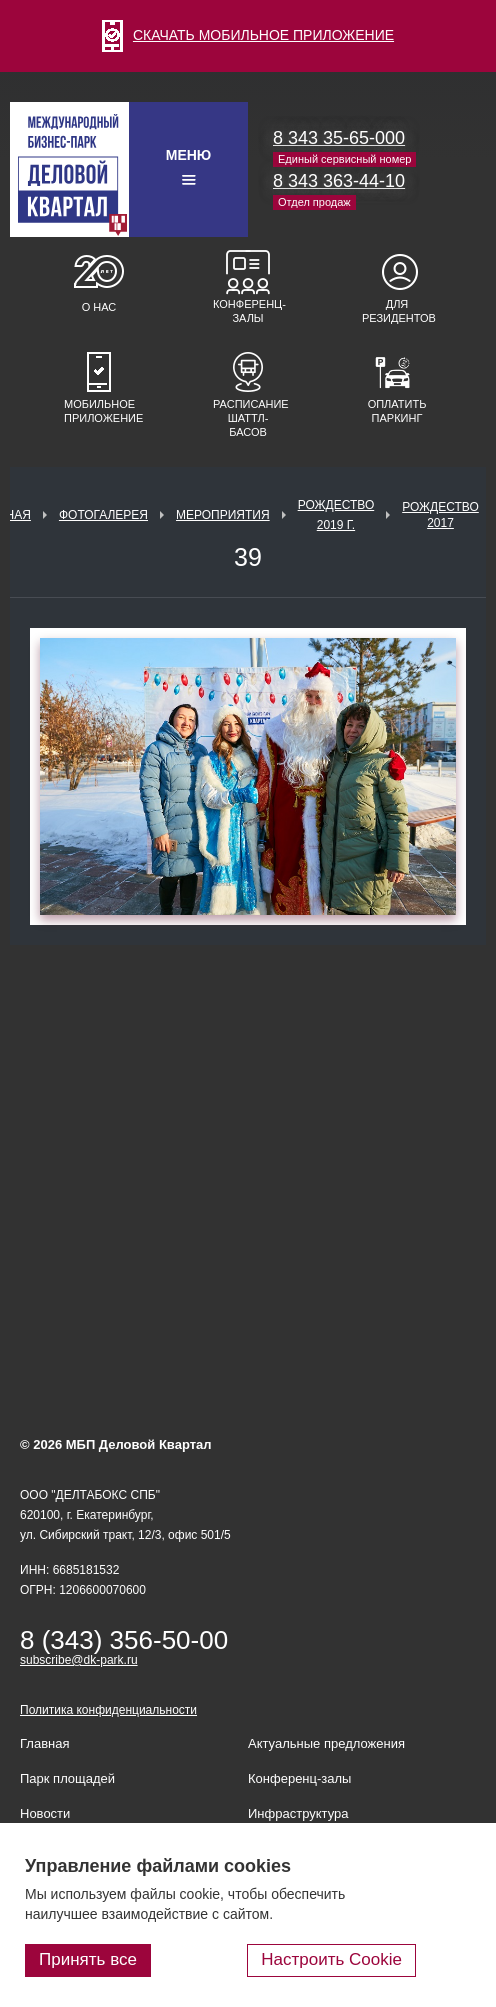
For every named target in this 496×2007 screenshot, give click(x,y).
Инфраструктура (298, 1813)
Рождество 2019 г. (336, 515)
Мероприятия (223, 515)
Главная (44, 1743)
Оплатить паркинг (397, 411)
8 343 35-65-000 (339, 138)
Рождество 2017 (440, 515)
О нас (99, 307)
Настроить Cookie (331, 1959)
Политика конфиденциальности (108, 1710)
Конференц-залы (248, 311)
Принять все (88, 1959)
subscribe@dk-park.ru (79, 1660)
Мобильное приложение (99, 411)
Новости (45, 1813)
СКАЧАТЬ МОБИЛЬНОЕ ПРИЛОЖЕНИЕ (248, 35)
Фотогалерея (103, 515)
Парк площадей (67, 1778)
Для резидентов (397, 311)
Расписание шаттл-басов (248, 418)
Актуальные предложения (326, 1743)
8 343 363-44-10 (339, 181)
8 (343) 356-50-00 (124, 1640)
